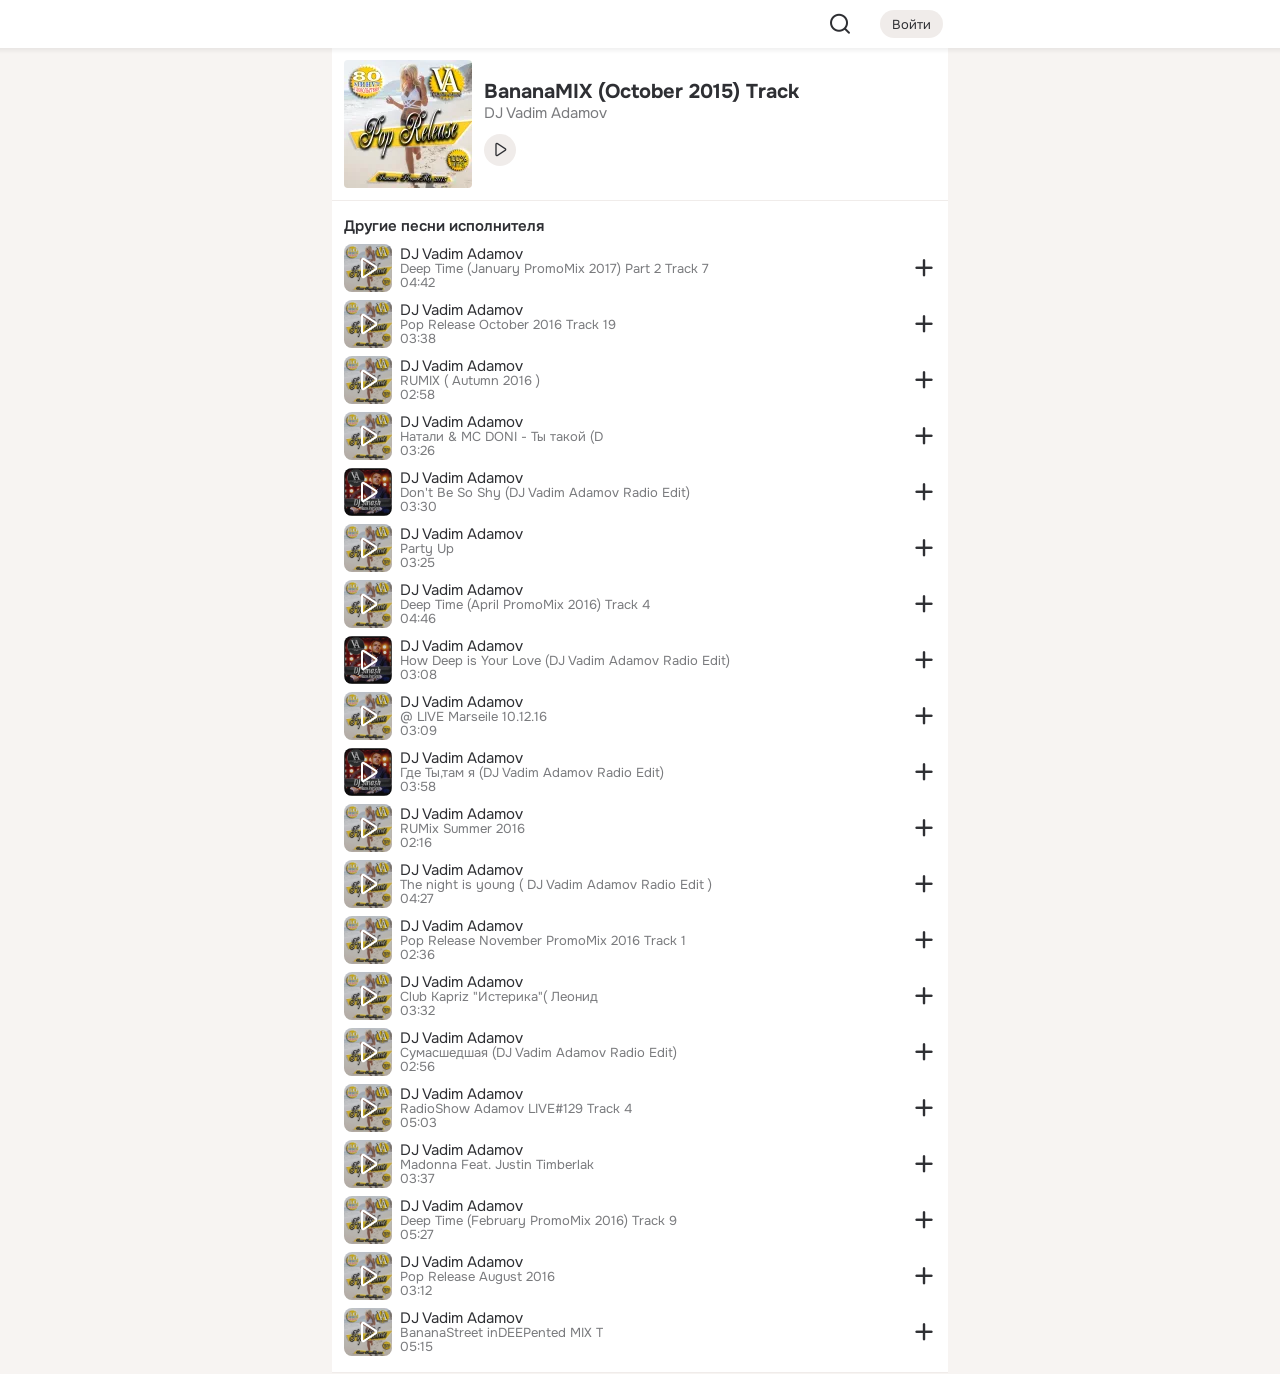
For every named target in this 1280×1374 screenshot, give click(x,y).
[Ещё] (184, 1219)
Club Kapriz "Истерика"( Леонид (499, 997)
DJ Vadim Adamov (461, 254)
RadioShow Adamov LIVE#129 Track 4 (516, 1109)
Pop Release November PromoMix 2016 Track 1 (543, 941)
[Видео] (272, 184)
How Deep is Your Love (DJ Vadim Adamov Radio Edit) (565, 661)
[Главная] (96, 96)
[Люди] (184, 184)
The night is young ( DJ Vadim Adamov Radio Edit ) (556, 885)
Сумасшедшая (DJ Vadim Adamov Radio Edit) (538, 1053)
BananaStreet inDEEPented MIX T (501, 1333)
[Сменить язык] (184, 1262)
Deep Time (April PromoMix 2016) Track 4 (525, 605)
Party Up (427, 549)
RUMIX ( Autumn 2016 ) (470, 381)
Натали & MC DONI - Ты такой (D (501, 437)
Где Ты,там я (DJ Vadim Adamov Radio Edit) (532, 773)
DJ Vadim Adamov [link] (545, 113)
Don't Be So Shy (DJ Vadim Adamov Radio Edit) (545, 493)
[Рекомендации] (184, 360)
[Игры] (272, 272)
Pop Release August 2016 (477, 1277)
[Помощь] (96, 360)
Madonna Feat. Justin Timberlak (497, 1165)
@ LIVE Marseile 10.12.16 (473, 717)
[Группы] (272, 96)
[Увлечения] (184, 96)
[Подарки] (96, 272)
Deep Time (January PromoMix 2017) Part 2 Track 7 (554, 269)
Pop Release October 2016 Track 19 (508, 325)
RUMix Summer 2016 (462, 829)
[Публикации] (96, 184)
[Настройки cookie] (184, 1347)
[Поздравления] (184, 272)
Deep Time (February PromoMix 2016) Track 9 (538, 1221)
